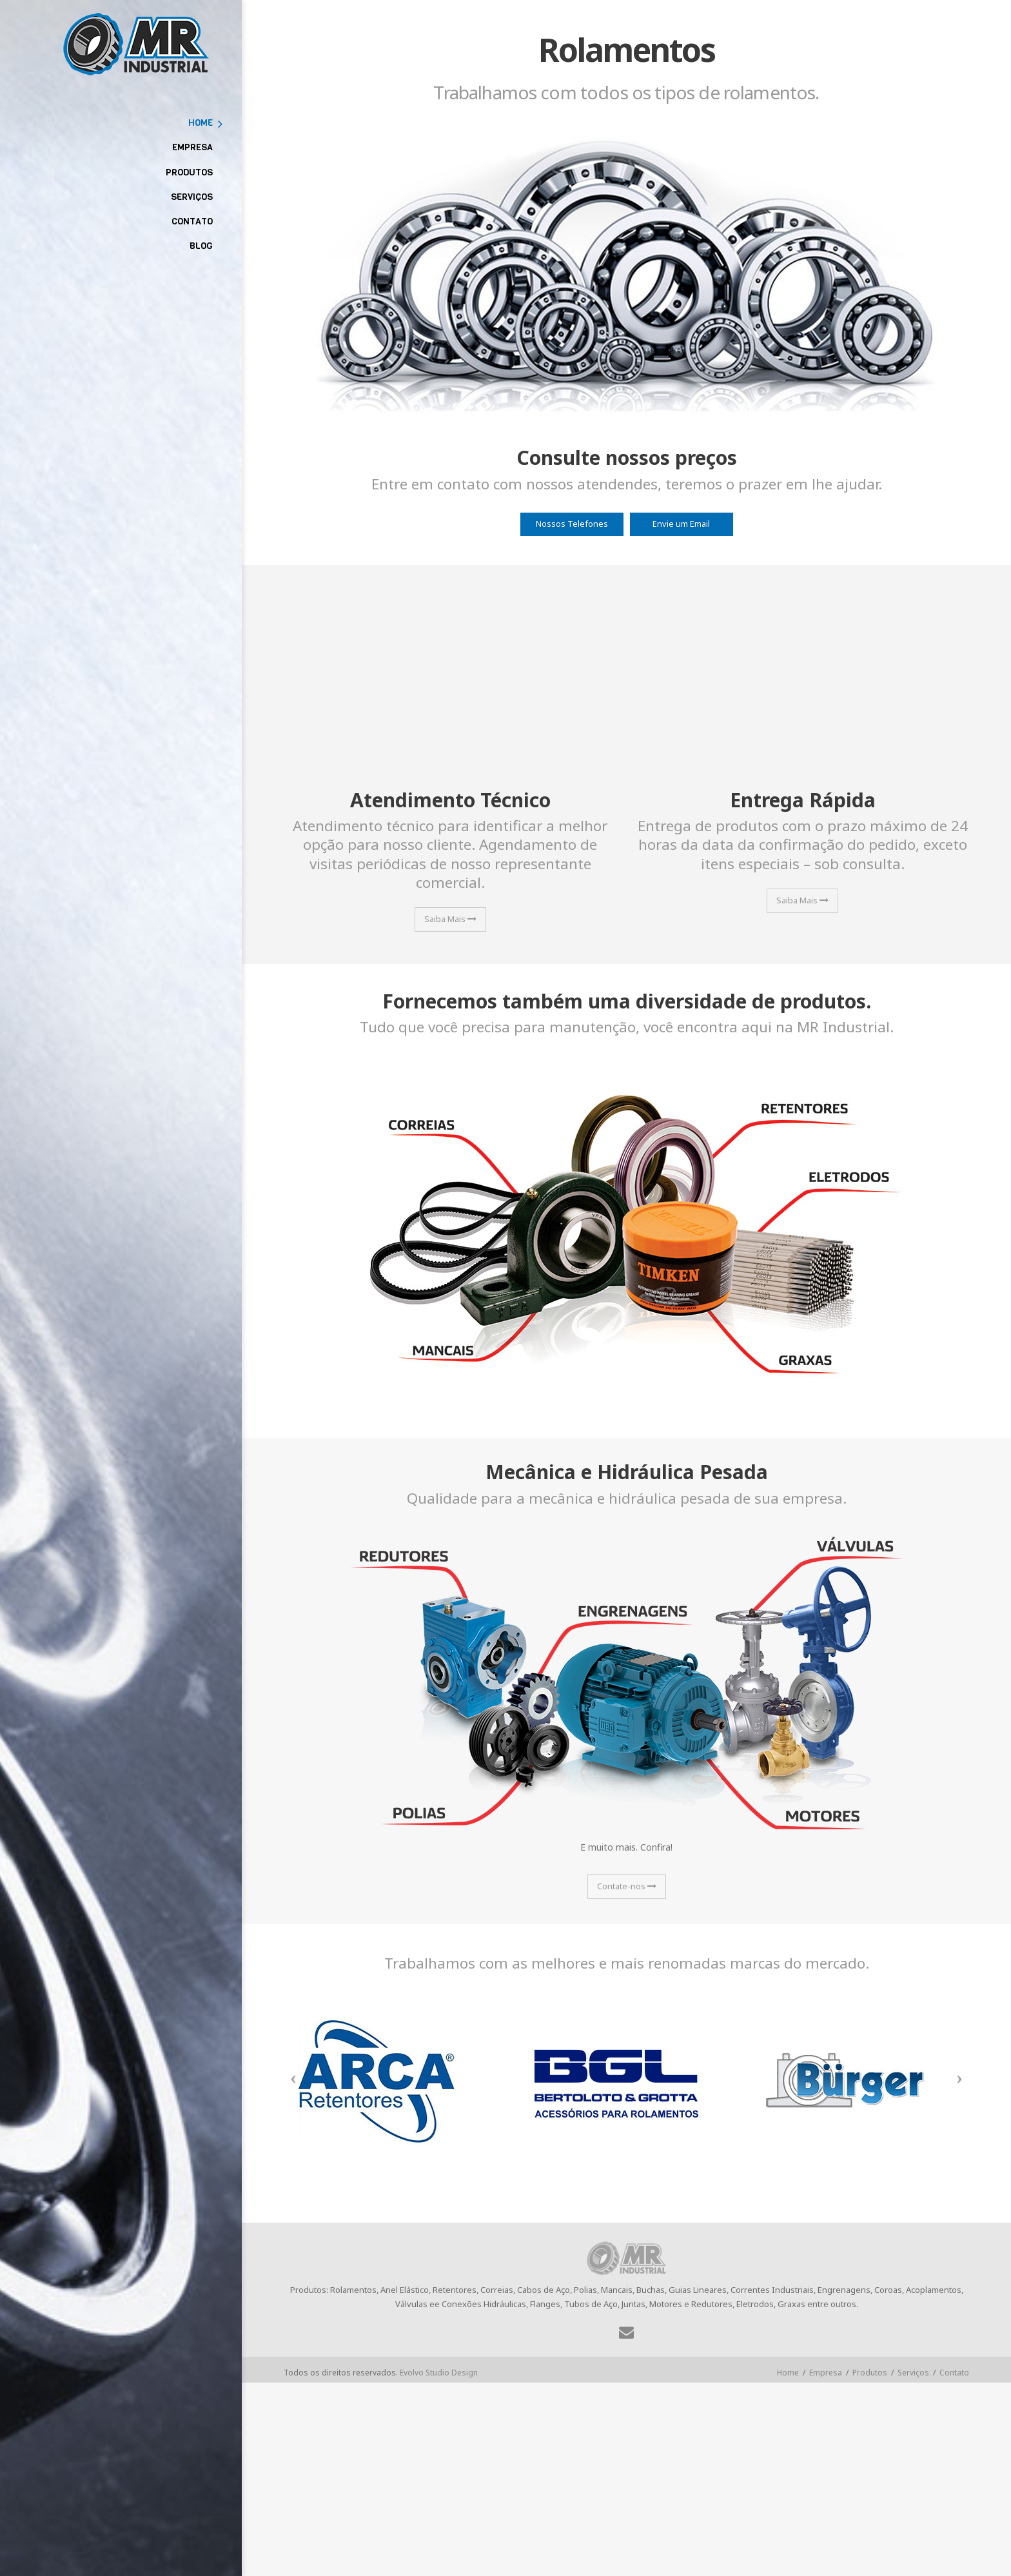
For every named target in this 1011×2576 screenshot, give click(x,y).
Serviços (913, 2372)
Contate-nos (626, 1886)
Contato (954, 2372)
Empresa (825, 2372)
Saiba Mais (450, 919)
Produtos (869, 2372)
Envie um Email (681, 523)
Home (788, 2372)
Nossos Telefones (572, 523)
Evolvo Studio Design (439, 2372)
